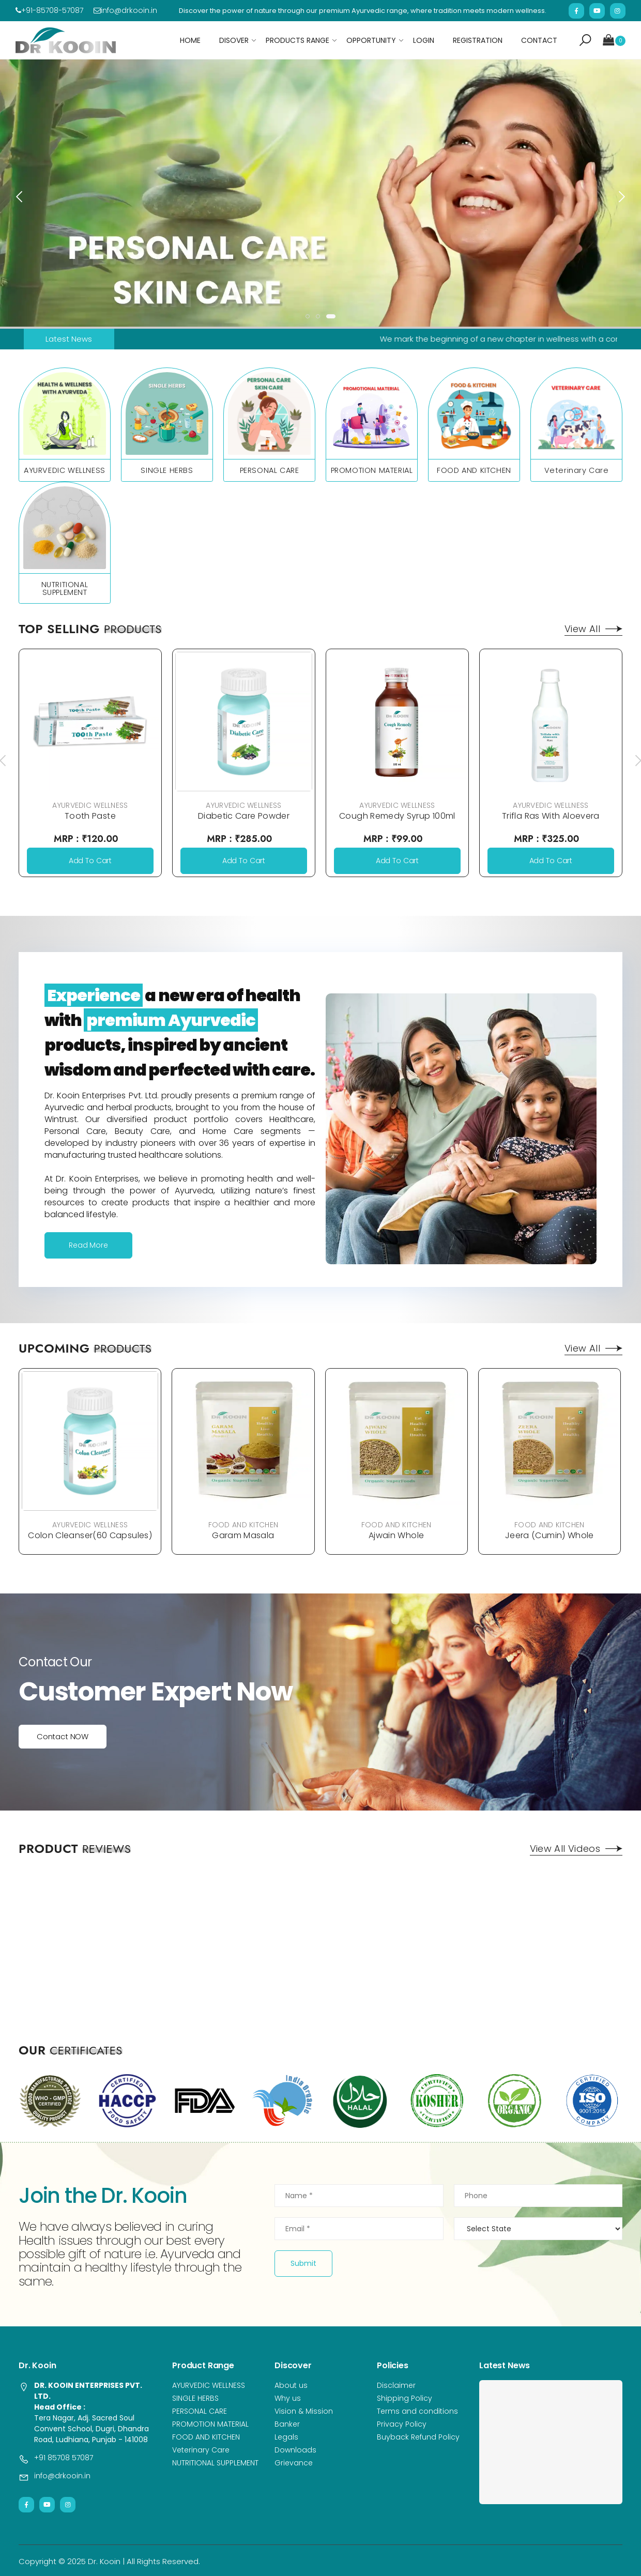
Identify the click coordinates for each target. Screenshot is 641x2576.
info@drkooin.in (125, 10)
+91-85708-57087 (49, 10)
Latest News (68, 338)
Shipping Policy (404, 2398)
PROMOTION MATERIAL (372, 470)
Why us (287, 2398)
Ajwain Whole (396, 1535)
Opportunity (371, 40)
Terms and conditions (417, 2411)
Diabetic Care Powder (243, 816)
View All (593, 628)
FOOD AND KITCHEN (474, 470)
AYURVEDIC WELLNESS (64, 470)
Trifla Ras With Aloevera (551, 816)
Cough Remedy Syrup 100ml (397, 816)
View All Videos (576, 1848)
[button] (585, 40)
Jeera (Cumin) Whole (549, 1535)
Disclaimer (396, 2385)
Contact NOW (62, 1736)
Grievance (293, 2463)
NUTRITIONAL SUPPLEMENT (64, 588)
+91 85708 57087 (63, 2457)
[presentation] (20, 196)
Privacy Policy (401, 2424)
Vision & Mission (303, 2411)
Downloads (295, 2450)
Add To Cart (90, 860)
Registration (477, 40)
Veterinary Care (576, 470)
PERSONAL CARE (269, 470)
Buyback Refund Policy (418, 2437)
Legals (286, 2437)
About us (291, 2385)
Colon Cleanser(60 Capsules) (90, 1535)
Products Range (297, 40)
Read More (88, 1245)
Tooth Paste (90, 816)
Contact (539, 40)
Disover (234, 40)
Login (423, 40)
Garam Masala (243, 1535)
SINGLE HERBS (167, 470)
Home (190, 40)
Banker (287, 2424)
